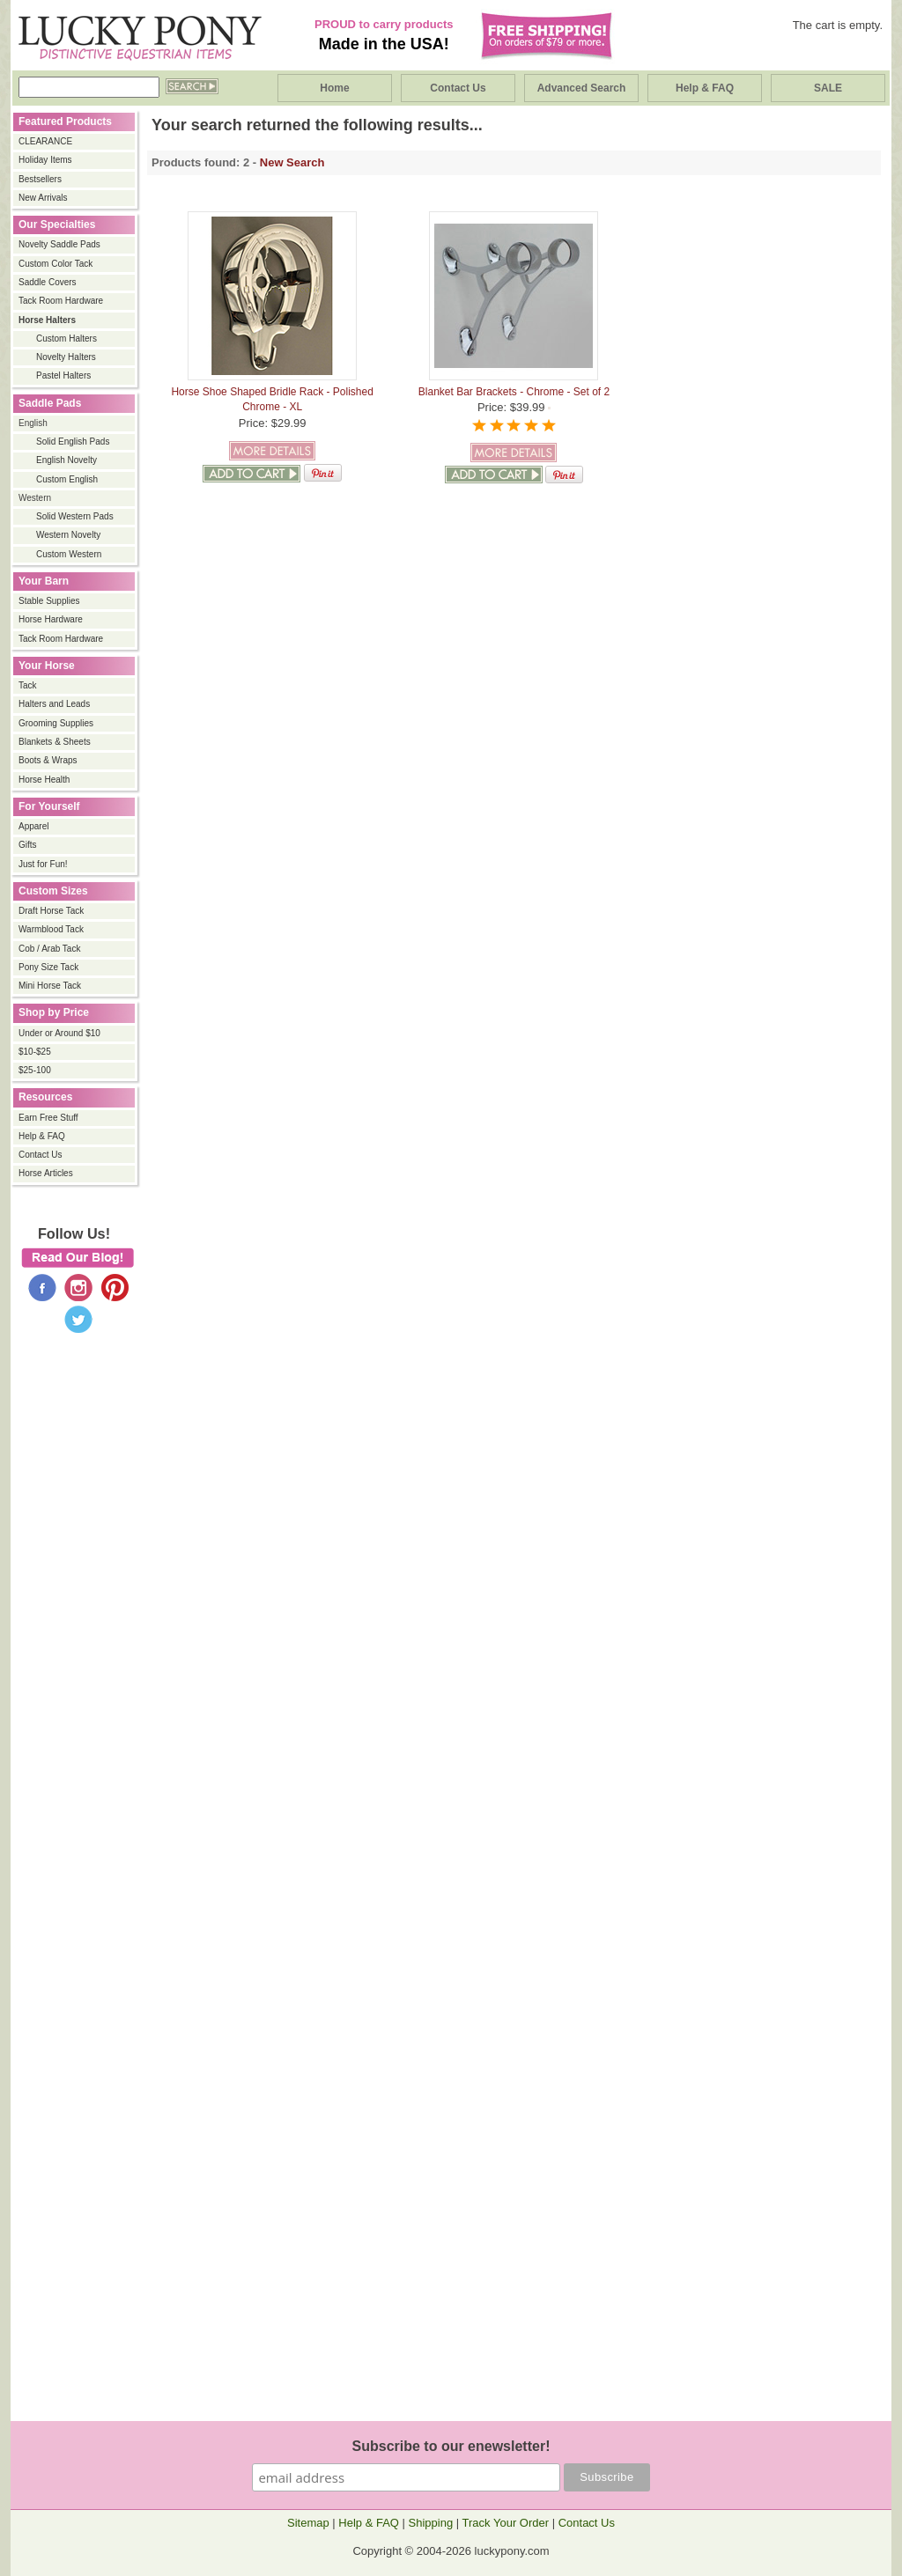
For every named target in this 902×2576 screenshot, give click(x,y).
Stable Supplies (49, 601)
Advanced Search (581, 88)
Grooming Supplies (55, 723)
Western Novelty (68, 535)
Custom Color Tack (55, 264)
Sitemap (308, 2522)
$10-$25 (34, 1051)
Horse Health (44, 779)
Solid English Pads (72, 441)
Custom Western (68, 554)
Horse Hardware (50, 619)
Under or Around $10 (59, 1033)
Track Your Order (506, 2522)
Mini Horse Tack (49, 985)
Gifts (27, 845)
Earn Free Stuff (48, 1117)
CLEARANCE (45, 141)
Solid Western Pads (75, 516)
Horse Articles (45, 1173)
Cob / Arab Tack (49, 948)
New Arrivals (43, 197)
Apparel (33, 826)
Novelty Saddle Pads (59, 244)
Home (334, 88)
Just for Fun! (43, 864)
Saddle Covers (47, 282)
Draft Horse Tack (51, 911)
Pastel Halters (63, 375)
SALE (828, 88)
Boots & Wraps (48, 760)
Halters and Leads (54, 704)
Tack (27, 685)
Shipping (431, 2522)
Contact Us (457, 88)
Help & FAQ (705, 88)
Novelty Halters (66, 357)
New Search (292, 162)
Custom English (67, 479)
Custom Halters (66, 338)
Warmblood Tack (51, 929)
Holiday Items (45, 160)
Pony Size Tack (48, 967)
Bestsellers (40, 179)
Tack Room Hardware (60, 300)
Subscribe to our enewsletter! (451, 2446)
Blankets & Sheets (54, 742)
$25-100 (34, 1070)
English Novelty (66, 460)
